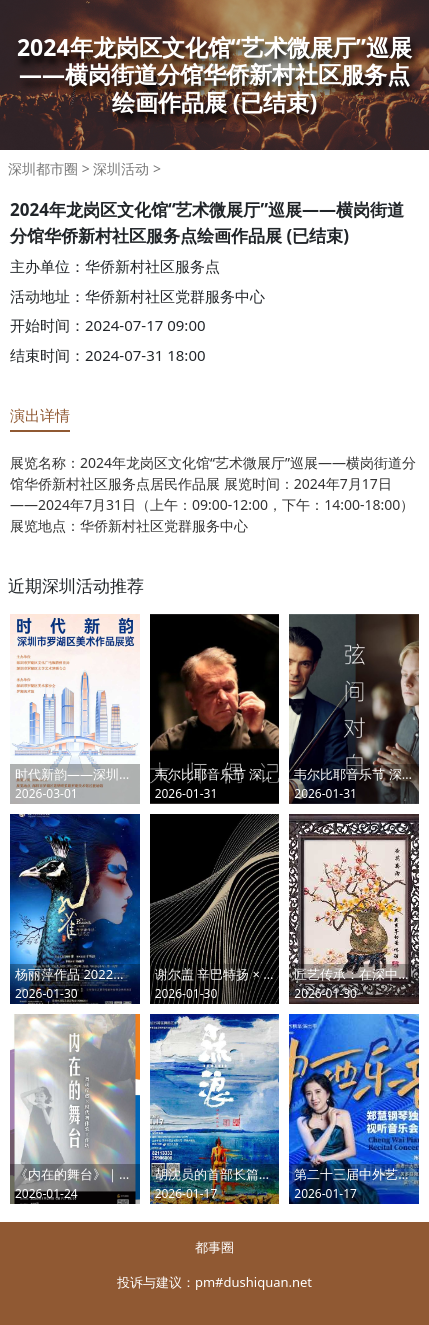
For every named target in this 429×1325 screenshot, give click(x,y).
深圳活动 (121, 168)
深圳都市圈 (43, 168)
